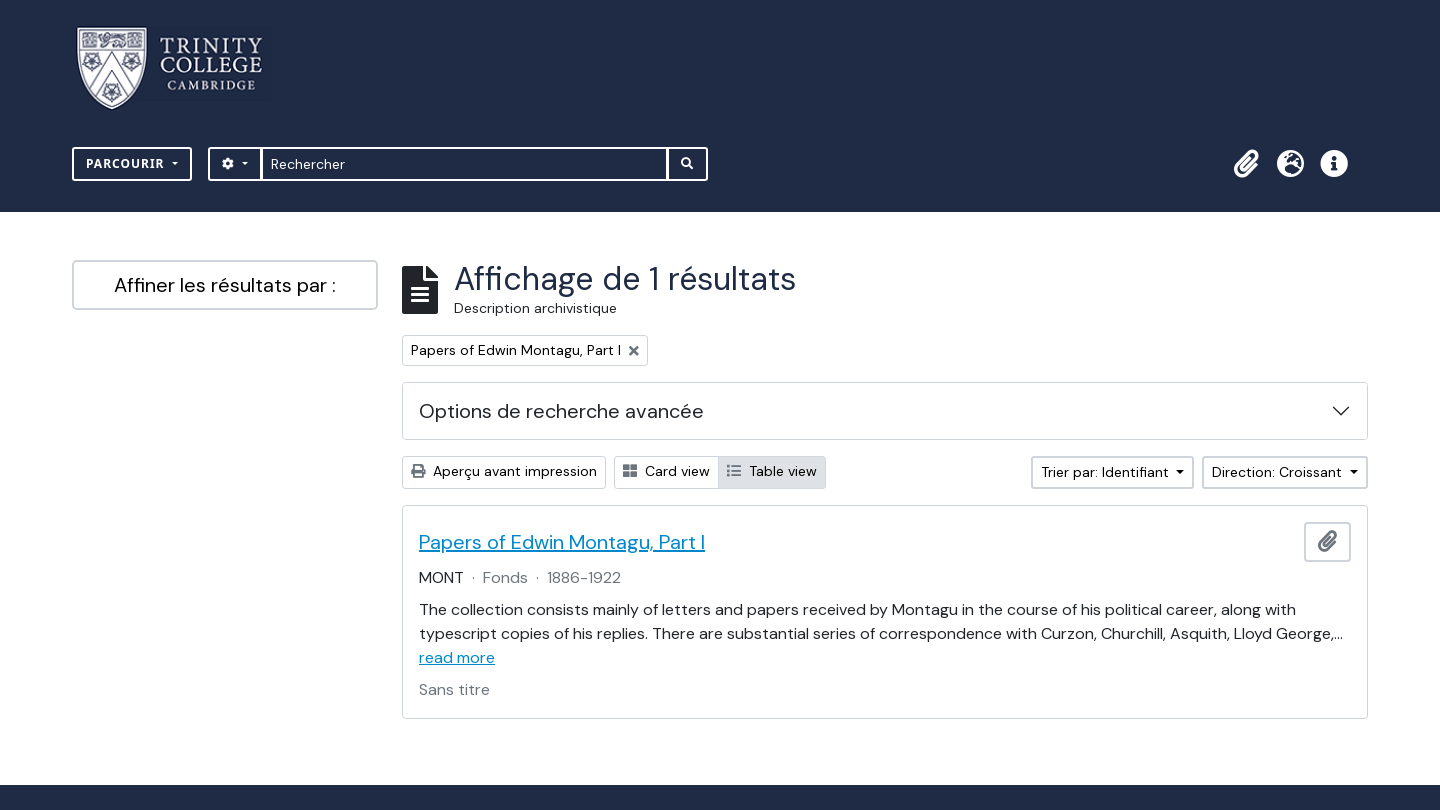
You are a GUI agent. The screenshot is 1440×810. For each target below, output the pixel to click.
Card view (666, 471)
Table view (772, 471)
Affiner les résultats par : (225, 285)
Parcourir (127, 163)
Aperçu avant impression (504, 471)
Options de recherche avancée (561, 411)
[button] (1246, 164)
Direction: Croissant (1279, 472)
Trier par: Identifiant (1107, 472)
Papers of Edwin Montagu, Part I (562, 542)
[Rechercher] (464, 164)
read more (457, 657)
